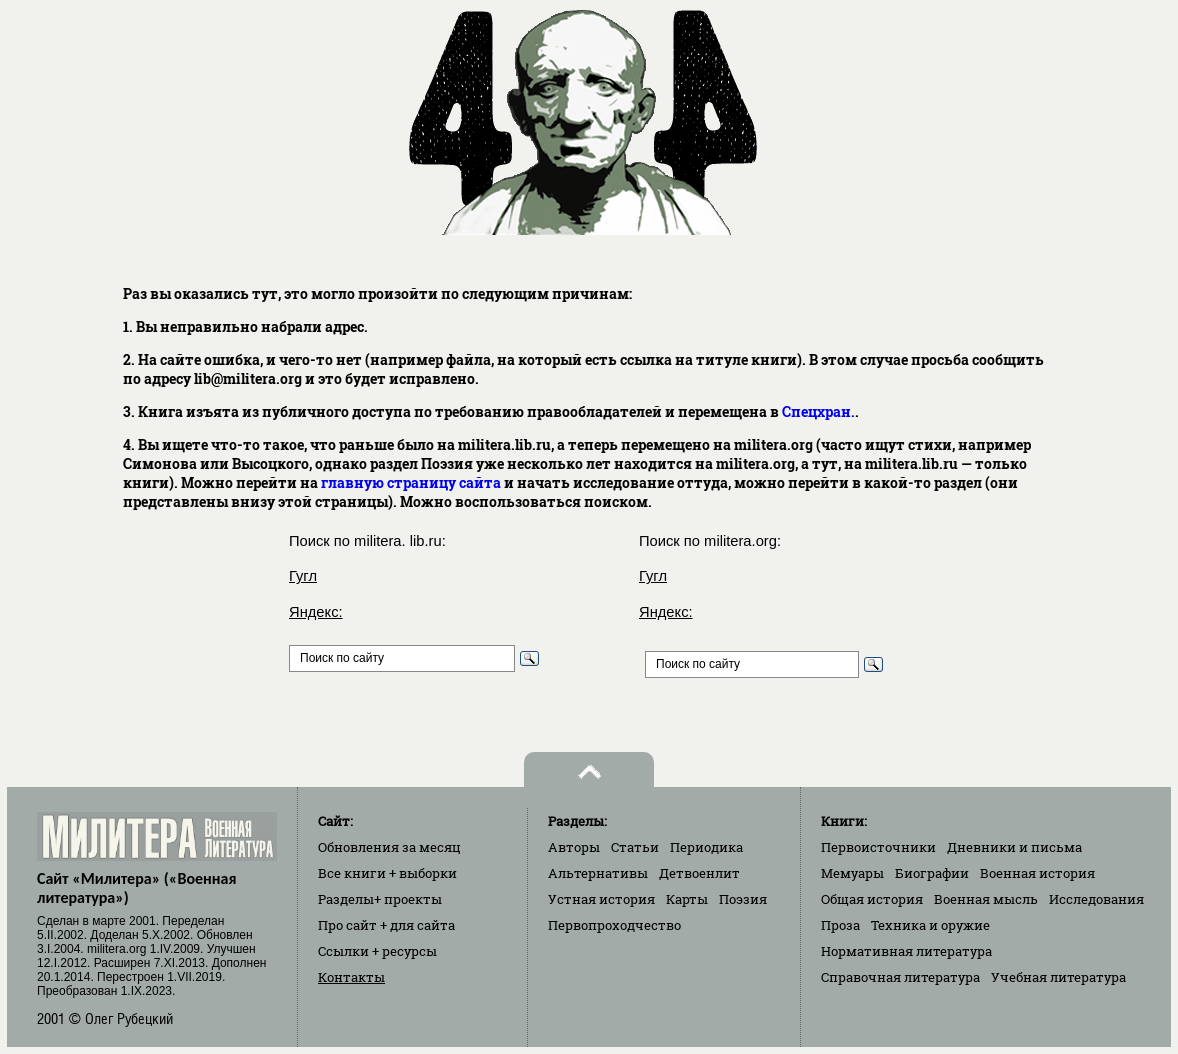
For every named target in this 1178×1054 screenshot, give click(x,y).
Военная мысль (986, 899)
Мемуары (852, 873)
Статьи (635, 847)
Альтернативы (598, 873)
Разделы (380, 899)
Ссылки (377, 951)
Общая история (872, 899)
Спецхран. (818, 411)
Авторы (574, 847)
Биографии (932, 873)
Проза (840, 925)
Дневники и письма (1014, 847)
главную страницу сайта (411, 482)
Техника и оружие (930, 925)
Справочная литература (900, 977)
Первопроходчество (614, 925)
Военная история (1037, 873)
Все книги (387, 873)
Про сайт (386, 925)
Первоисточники (878, 847)
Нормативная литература (906, 951)
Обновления (389, 847)
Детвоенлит (699, 873)
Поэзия (743, 899)
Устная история (601, 899)
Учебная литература (1058, 977)
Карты (687, 899)
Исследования (1096, 899)
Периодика (706, 847)
